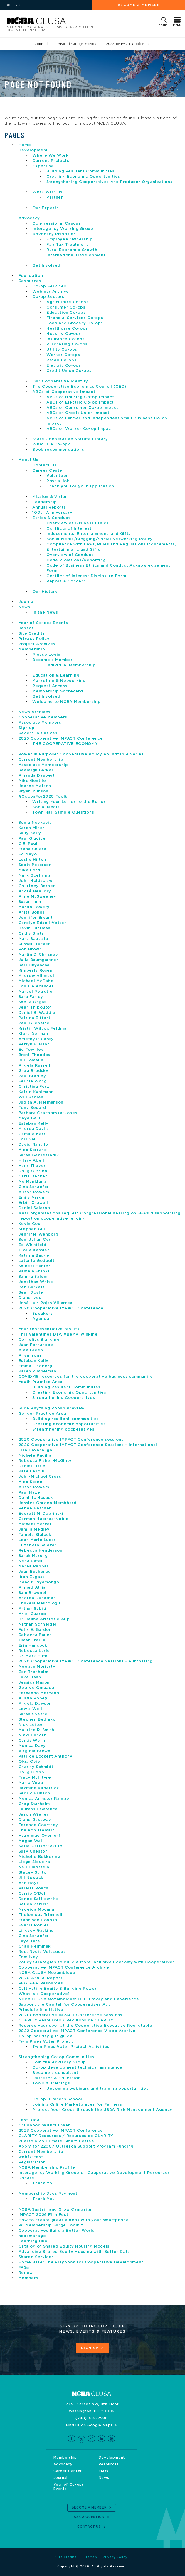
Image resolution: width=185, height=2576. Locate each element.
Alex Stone (30, 1482)
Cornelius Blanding (39, 1340)
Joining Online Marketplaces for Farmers (77, 2104)
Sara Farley (30, 997)
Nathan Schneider (37, 1624)
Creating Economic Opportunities (83, 177)
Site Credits (31, 633)
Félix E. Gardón (35, 1630)
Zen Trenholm (33, 1672)
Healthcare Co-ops (67, 329)
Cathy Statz (31, 934)
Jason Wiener (33, 1814)
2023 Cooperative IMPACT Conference (60, 2131)
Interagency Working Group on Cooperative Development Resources (94, 2173)
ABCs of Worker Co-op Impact (79, 429)
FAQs (23, 2268)
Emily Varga (31, 1197)
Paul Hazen (30, 1492)
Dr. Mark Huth (33, 1656)
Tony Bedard (32, 1108)
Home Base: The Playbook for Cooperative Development (80, 2262)
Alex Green (30, 1350)
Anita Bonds (31, 912)
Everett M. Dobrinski (40, 1514)
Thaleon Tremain (36, 1830)
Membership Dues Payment (48, 2194)
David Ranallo (33, 1145)
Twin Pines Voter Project (45, 2041)
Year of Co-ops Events (77, 43)
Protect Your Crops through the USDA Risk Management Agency (102, 2110)
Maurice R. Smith (36, 1730)
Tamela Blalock (34, 1535)
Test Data (29, 2120)
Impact (25, 628)
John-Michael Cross (39, 1477)
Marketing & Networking (58, 681)
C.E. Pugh (28, 844)
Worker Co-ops (63, 355)
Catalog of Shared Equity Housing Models (64, 2246)
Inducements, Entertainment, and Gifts (88, 534)
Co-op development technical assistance (77, 2068)
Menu (177, 25)
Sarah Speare (33, 1714)
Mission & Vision (50, 497)
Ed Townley (31, 1050)
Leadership (44, 502)
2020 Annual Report (40, 1978)
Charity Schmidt (35, 1767)
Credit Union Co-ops (68, 371)
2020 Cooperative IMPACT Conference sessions (71, 1440)
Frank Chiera (32, 849)
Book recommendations (58, 450)
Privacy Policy (34, 639)
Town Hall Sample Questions (63, 812)
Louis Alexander (36, 986)
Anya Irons (30, 1356)
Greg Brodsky (33, 1071)
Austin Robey (33, 1698)
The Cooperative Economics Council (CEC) (79, 387)
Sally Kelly (29, 833)
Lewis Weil (30, 1709)
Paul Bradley (32, 1076)
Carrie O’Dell (32, 1894)
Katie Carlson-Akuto (40, 1846)
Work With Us (47, 192)
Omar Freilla (32, 1640)
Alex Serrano (32, 1150)
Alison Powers (33, 1192)
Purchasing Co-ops (67, 344)
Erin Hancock (32, 1646)
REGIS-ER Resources (40, 1983)
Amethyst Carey (36, 1039)
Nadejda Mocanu (36, 1909)
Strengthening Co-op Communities (56, 2057)
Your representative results (49, 1329)
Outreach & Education (56, 2078)
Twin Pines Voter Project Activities (71, 2047)
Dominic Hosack (35, 1498)
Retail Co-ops (61, 360)
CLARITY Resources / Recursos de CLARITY (65, 2020)
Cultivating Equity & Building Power (57, 1989)
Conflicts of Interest (69, 529)
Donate (26, 2178)
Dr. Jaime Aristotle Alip (44, 1619)
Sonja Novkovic (35, 823)
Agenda (40, 1319)
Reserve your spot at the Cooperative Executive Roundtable (85, 2026)
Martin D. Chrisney (38, 955)
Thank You (43, 2183)
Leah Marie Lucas (37, 1540)
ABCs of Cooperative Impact (63, 392)
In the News (45, 612)
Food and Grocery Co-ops (74, 323)
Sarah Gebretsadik (38, 1155)
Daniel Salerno (34, 1208)
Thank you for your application (80, 486)
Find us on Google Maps (89, 2425)
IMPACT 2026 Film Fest (43, 2215)
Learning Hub (33, 2241)
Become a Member (139, 4)
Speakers (42, 1314)
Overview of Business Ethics (77, 523)
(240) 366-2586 (91, 2418)
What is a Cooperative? (44, 1994)
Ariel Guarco (32, 1614)
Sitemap (90, 2557)
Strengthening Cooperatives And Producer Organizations (109, 182)
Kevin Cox (29, 1224)
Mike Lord (29, 870)
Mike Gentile (32, 781)
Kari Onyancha (34, 965)
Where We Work (50, 155)
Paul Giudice (32, 838)
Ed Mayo (27, 854)
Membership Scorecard (57, 691)
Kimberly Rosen (35, 970)
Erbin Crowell (33, 1203)
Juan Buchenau (34, 1572)
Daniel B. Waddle (37, 1013)
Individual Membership (71, 665)
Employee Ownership (69, 239)
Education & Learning (55, 675)
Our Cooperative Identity (60, 381)
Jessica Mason (34, 1682)
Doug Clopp (31, 1772)
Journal (41, 43)
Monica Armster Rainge (43, 1799)
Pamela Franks (34, 1271)
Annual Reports (49, 507)
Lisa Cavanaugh (35, 1450)
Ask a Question (89, 2517)
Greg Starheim (34, 1804)
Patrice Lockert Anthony (45, 1756)
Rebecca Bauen (35, 1635)
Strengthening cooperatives (63, 1429)
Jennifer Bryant (35, 918)
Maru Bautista (33, 939)
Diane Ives (29, 1298)
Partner (54, 197)
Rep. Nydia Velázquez (42, 1952)
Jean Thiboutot (35, 1007)
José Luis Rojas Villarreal (46, 1303)
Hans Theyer (32, 1166)
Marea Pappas (33, 1566)
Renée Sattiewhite (38, 1899)
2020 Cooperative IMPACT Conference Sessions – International (87, 1445)
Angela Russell (34, 1065)
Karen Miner (31, 828)
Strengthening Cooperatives (63, 1398)
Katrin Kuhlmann (36, 1092)
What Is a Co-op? (51, 444)
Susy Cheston (33, 1851)
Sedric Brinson (34, 1793)
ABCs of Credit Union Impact (78, 413)
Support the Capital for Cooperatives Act (64, 2004)
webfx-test (30, 2157)
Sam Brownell (33, 1593)
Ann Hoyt (28, 1883)
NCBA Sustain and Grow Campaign (55, 2209)
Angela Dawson (35, 1704)
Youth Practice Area (40, 1382)
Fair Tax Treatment (67, 245)
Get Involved (46, 265)
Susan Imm (29, 902)
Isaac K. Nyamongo (38, 1582)
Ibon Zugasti (32, 1577)
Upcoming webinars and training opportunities (97, 2089)
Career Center (48, 470)
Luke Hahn (29, 1677)
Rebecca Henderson (40, 1551)
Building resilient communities (65, 1419)
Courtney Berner (36, 886)
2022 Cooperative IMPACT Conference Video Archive (77, 2031)
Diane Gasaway (34, 1820)
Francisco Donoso (37, 1920)
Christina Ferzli (35, 1087)
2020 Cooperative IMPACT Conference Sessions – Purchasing (85, 1661)
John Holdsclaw (35, 881)
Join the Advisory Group (59, 2062)
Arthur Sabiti (32, 1609)
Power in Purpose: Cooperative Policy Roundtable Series (81, 754)
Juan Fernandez (35, 1345)
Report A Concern (66, 581)
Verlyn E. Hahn (34, 1044)
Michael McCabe (36, 981)
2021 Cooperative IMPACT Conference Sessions (70, 2015)
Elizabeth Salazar (37, 1545)
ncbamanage (32, 2236)
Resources (29, 281)
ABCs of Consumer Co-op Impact (82, 408)
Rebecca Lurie (34, 1651)
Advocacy (29, 218)
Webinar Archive (50, 292)
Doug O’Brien (32, 1171)
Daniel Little (32, 1466)
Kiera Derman (33, 1034)
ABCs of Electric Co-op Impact (80, 402)
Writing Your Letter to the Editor (68, 802)
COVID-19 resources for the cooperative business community (85, 1377)
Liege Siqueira (34, 1862)
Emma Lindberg (35, 1366)
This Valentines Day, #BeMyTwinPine (58, 1334)
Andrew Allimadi (36, 976)
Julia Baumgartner (38, 960)
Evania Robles (33, 1925)
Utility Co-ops (61, 350)
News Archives (34, 712)
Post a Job (58, 481)
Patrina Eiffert (34, 1018)
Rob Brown (30, 949)
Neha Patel (30, 1561)
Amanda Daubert (36, 775)
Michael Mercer (35, 1524)
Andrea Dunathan (37, 1598)
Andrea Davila (33, 1129)
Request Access (49, 686)
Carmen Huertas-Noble (43, 1519)
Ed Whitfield (32, 1245)
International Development (75, 255)
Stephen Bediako (37, 1719)
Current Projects (50, 161)
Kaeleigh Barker (36, 770)
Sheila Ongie (32, 1002)
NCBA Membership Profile (46, 2168)
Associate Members (39, 723)
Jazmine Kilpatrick (38, 1788)
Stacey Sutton (33, 1873)
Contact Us (44, 465)
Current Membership (40, 760)
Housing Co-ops (63, 334)
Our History (45, 592)
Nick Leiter (30, 1725)
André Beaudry (34, 891)
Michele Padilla (35, 1456)
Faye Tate (29, 1941)
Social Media (46, 807)
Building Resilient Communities (80, 171)
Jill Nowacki (31, 1878)
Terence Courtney (38, 1825)
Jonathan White (35, 1282)
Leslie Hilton (32, 860)
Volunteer (57, 476)
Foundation (30, 276)
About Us (28, 460)
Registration (32, 2162)
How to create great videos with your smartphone (73, 2220)
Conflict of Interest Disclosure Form (86, 576)
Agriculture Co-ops (67, 302)
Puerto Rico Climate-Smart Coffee (56, 2141)
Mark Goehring (34, 875)
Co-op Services (49, 286)
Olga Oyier (30, 1762)
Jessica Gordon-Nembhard (47, 1503)
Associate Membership (43, 765)
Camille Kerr (32, 1134)
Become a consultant (55, 2073)
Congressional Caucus (56, 224)
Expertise (43, 166)
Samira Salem (33, 1277)
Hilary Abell (31, 1160)
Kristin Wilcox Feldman (43, 1029)
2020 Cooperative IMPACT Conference (61, 1308)
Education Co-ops (65, 313)
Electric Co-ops (63, 365)
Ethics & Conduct (51, 518)
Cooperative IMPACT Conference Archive (63, 1968)
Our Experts (45, 208)
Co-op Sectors (48, 297)
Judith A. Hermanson (40, 1102)
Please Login (46, 655)
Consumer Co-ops (65, 307)
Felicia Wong (32, 1081)
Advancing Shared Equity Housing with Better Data (74, 2252)
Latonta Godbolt (36, 1261)
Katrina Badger (34, 1256)
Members (28, 2278)
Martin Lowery (34, 907)
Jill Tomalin (30, 1060)
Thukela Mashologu (39, 1603)
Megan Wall (31, 1841)
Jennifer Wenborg (38, 1234)
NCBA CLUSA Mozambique (46, 1973)
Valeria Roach (33, 1888)
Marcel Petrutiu (35, 992)
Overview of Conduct (69, 555)
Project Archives (36, 644)
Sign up (26, 728)
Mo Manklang (32, 1182)
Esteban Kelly (33, 1124)
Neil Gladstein (33, 1867)
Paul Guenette (34, 1023)
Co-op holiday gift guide (45, 2036)
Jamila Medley (34, 1529)
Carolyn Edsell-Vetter (42, 923)
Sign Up (90, 2348)
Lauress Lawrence (38, 1809)
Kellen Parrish (33, 1904)
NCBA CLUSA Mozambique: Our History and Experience (78, 1999)
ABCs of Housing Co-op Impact (80, 397)
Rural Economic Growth (71, 250)
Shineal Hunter (34, 1266)
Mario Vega (30, 1783)
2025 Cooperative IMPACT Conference (60, 738)
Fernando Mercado (38, 1693)
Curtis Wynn (31, 1741)
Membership (31, 649)
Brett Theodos (34, 1055)
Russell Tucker (34, 944)
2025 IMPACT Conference (129, 43)
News (24, 607)
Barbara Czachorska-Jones (48, 1113)
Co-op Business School (57, 2099)
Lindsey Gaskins (35, 1931)
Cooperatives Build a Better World (56, 2231)
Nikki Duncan (32, 1735)
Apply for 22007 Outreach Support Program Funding (76, 2146)
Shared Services (36, 2257)
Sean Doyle (30, 1292)
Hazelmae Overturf (39, 1836)
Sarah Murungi (33, 1556)
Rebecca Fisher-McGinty (45, 1461)
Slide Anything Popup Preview (51, 1408)
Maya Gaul (29, 1118)
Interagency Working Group (62, 229)
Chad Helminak (34, 1946)
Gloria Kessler (33, 1250)
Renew (25, 2273)
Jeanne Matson (34, 786)
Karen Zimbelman (37, 1371)
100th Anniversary (52, 513)
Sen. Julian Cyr (34, 1240)
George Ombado (36, 1688)
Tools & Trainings (51, 2083)
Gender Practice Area (42, 1414)
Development (33, 150)
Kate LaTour (31, 1471)
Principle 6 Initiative (40, 2010)
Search (164, 25)
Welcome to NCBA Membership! (67, 702)
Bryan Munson (33, 791)
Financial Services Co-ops (74, 318)
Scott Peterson (35, 865)
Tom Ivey (28, 1957)
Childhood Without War (44, 2125)
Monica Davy (32, 1746)
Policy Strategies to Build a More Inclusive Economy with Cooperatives (96, 1962)
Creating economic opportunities (68, 1424)
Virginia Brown (34, 1751)
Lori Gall (27, 1139)
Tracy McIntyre (34, 1778)
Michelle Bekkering (39, 1857)
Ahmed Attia (32, 1587)
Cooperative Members (42, 717)
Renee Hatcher (34, 1508)
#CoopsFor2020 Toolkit (44, 797)
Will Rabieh (30, 1097)
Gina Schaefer (33, 1187)
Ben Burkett (31, 1287)
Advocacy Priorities (54, 234)
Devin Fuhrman (34, 928)
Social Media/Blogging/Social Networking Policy (99, 539)
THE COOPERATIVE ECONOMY (64, 744)
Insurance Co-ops (65, 339)
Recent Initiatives (38, 733)
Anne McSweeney (37, 897)
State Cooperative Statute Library (70, 439)
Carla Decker (32, 1176)
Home (24, 145)
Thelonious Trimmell (40, 1915)
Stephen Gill (31, 1229)
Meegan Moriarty (37, 1667)
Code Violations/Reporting (76, 560)
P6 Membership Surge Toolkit (50, 2225)
